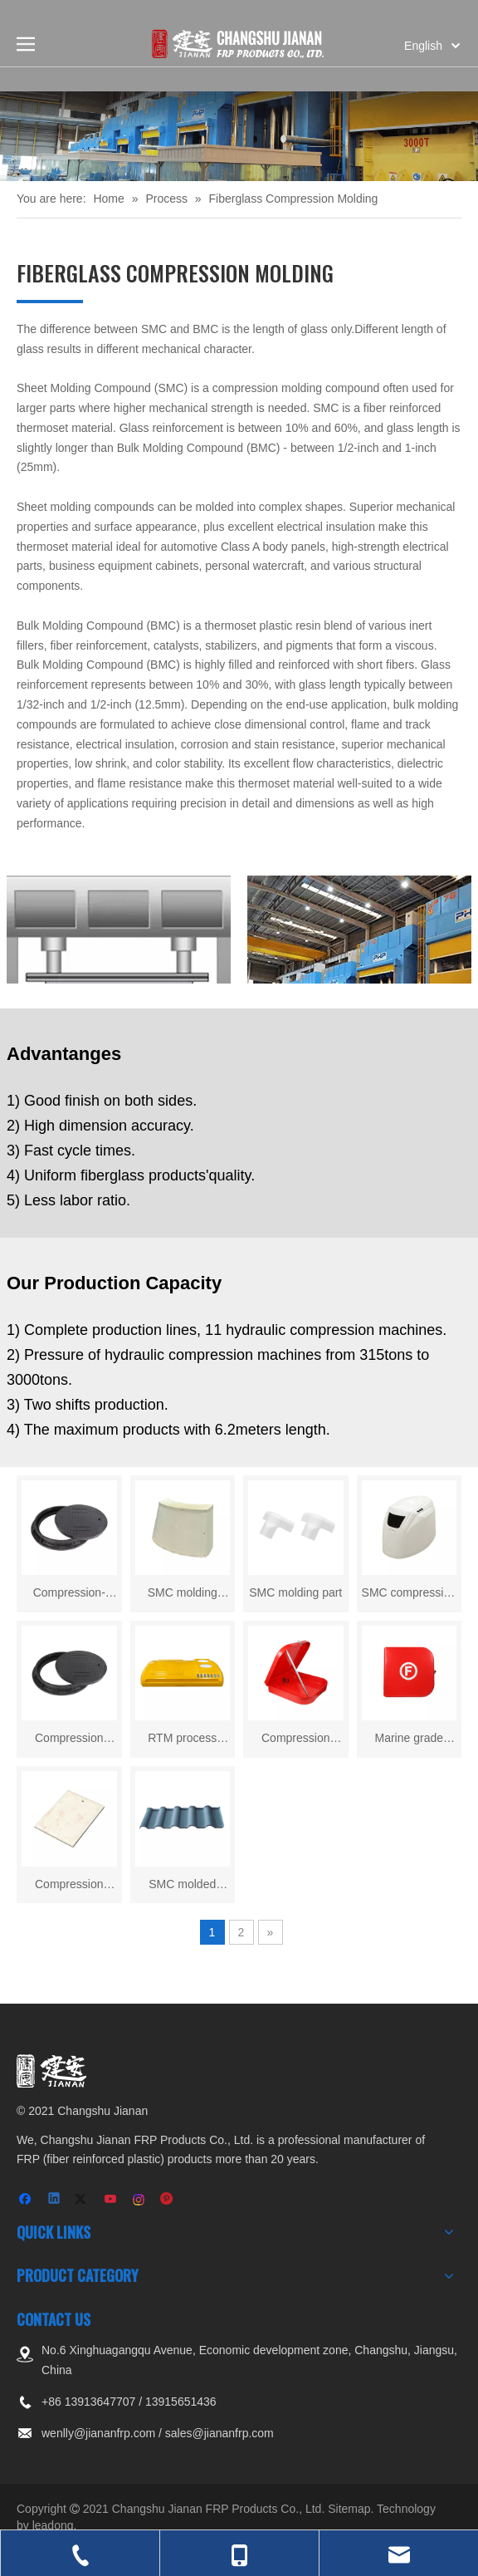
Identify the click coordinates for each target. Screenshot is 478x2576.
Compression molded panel (69, 1886)
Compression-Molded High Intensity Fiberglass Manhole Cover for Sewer (69, 1594)
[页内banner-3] (239, 136)
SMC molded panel (182, 1886)
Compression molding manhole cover (69, 1740)
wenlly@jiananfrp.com (98, 2433)
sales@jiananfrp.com (219, 2433)
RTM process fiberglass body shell (183, 1740)
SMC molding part (295, 1592)
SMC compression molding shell (409, 1594)
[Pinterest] (167, 2200)
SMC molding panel (182, 1594)
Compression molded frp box (295, 1740)
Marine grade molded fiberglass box (409, 1740)
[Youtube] (111, 2200)
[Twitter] (83, 2200)
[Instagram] (139, 2200)
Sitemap (349, 2508)
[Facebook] (27, 2200)
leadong (53, 2525)
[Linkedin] (55, 2200)
